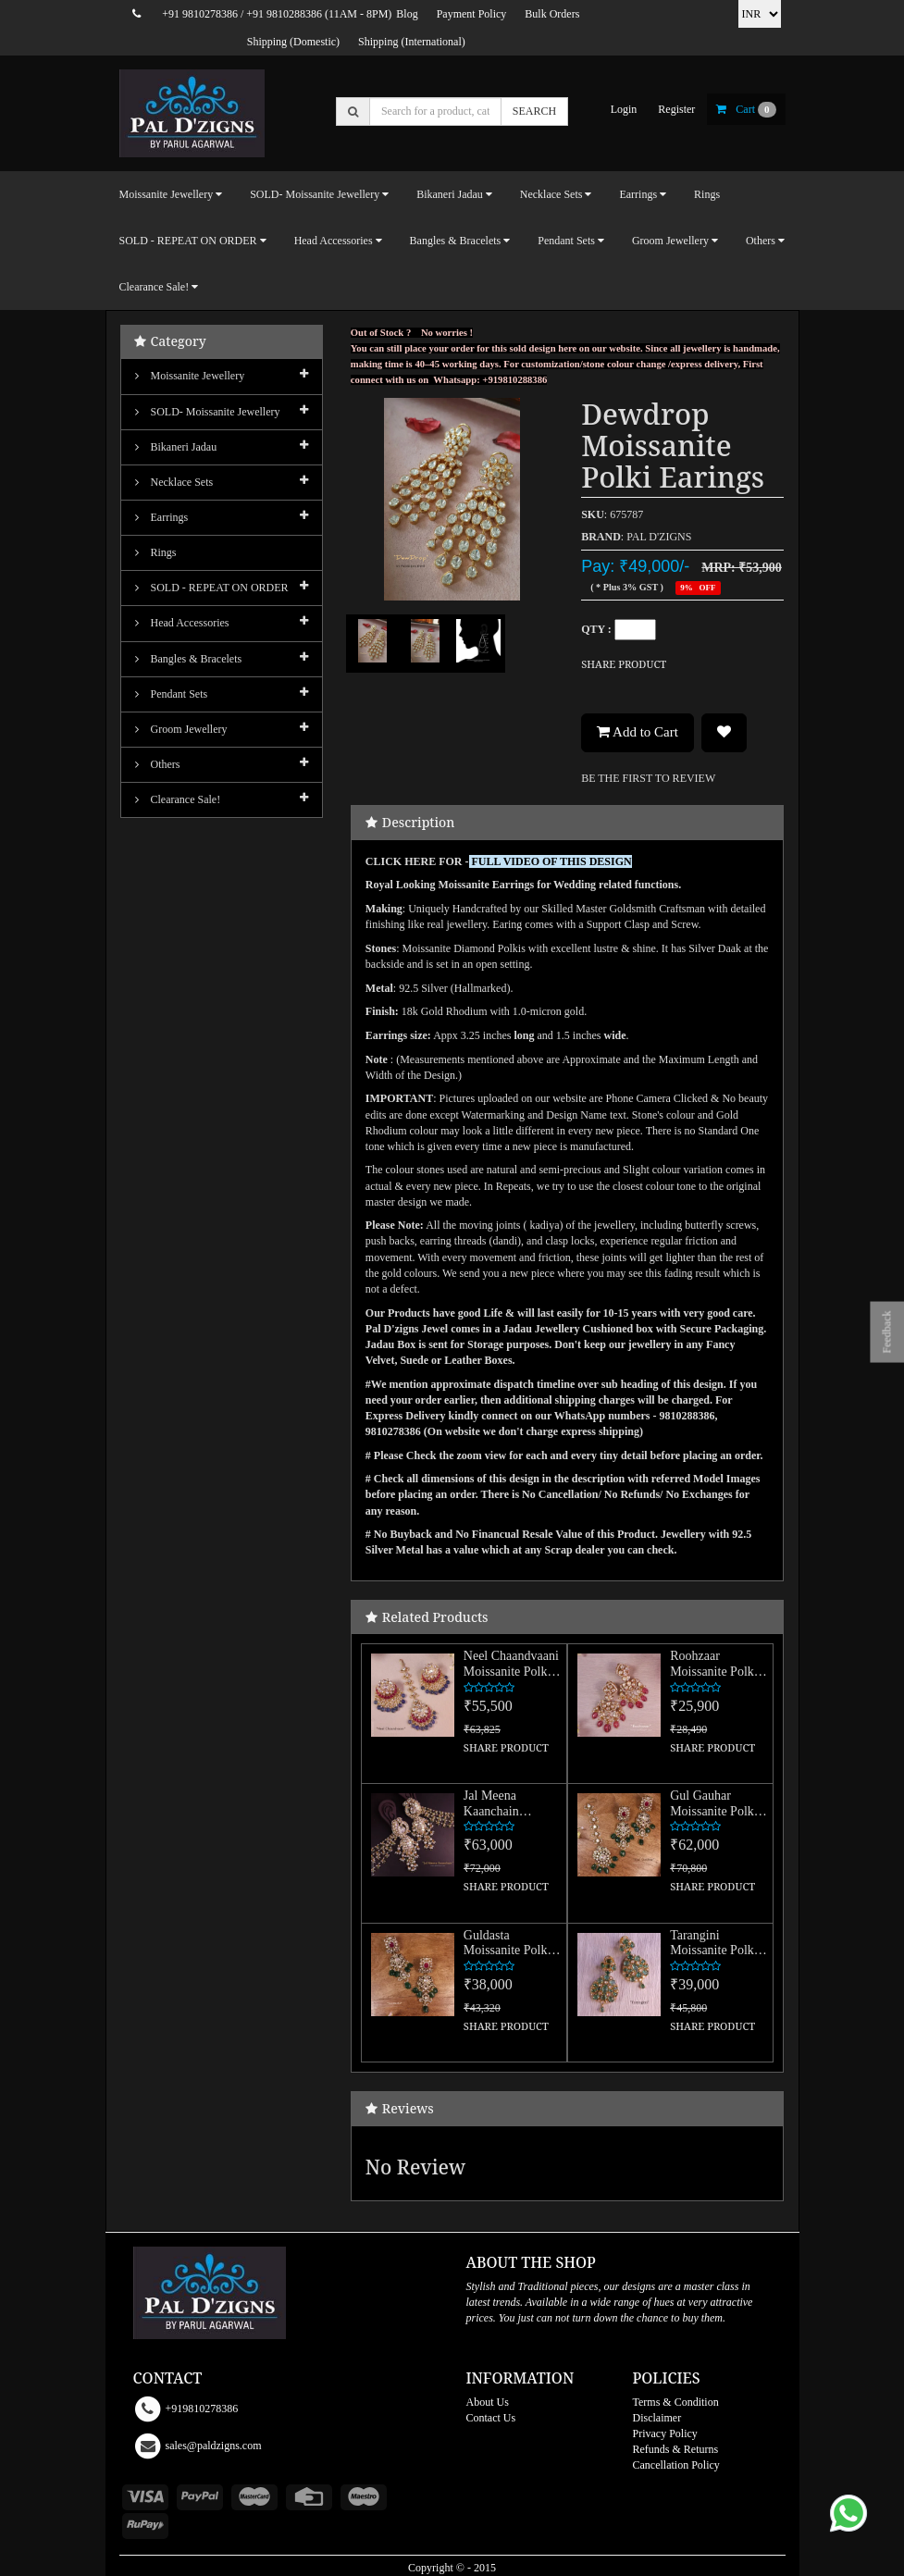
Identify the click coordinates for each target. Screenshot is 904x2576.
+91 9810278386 (200, 13)
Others (157, 764)
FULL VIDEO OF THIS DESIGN (550, 861)
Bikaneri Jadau (176, 446)
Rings (707, 194)
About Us (487, 2402)
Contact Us (491, 2417)
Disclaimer (657, 2417)
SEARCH (534, 111)
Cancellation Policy (676, 2464)
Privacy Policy (665, 2433)
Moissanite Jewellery (190, 375)
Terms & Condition (676, 2402)
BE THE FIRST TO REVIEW (648, 778)
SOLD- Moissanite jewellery (207, 411)
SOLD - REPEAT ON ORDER (212, 587)
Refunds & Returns (676, 2449)
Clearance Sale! (178, 799)
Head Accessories (182, 622)
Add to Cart (637, 731)
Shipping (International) (411, 41)
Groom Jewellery (181, 729)
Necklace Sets (174, 482)
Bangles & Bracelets (188, 658)
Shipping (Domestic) (293, 41)
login (624, 109)
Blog (406, 13)
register (676, 109)
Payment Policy (472, 13)
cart (745, 109)
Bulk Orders (552, 13)
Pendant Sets (171, 693)
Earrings (162, 517)
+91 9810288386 (284, 13)
